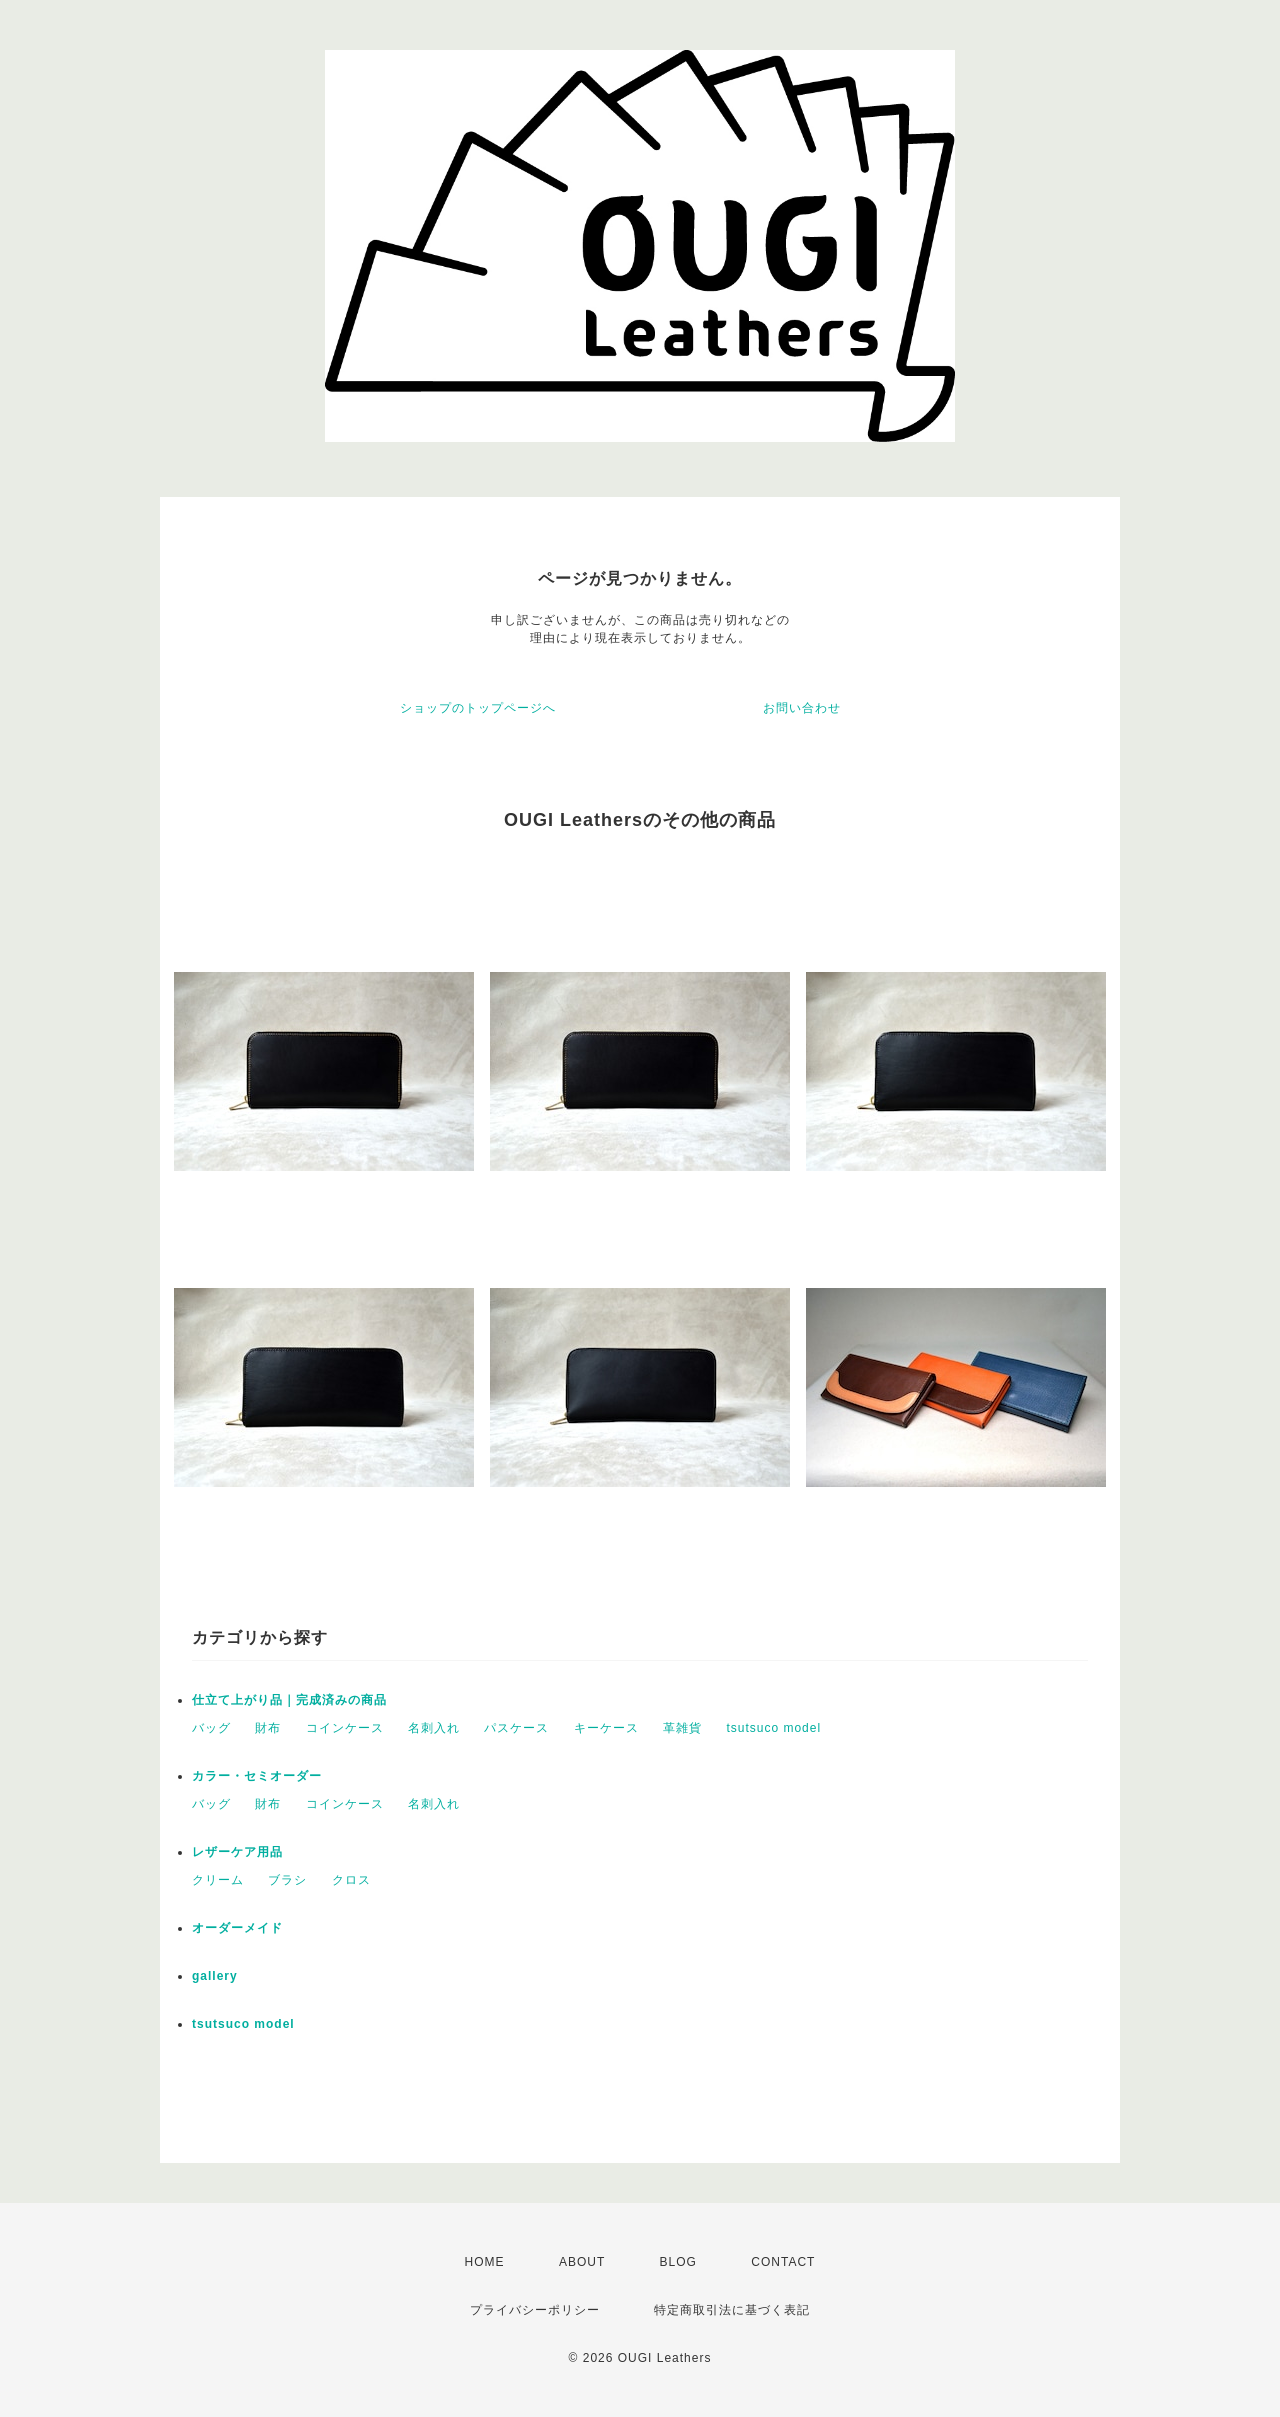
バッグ (211, 1728)
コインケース (345, 1728)
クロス (351, 1880)
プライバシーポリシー (535, 2310)
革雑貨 (682, 1728)
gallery (215, 1976)
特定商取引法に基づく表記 (732, 2310)
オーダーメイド (237, 1928)
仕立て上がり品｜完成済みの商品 (289, 1700)
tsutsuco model (773, 1728)
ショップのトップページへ (478, 708)
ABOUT (582, 2262)
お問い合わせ (802, 708)
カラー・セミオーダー (257, 1776)
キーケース (606, 1728)
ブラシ (287, 1880)
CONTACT (783, 2262)
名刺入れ (434, 1728)
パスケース (516, 1728)
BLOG (678, 2262)
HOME (485, 2262)
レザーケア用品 (237, 1852)
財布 (268, 1728)
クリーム (218, 1880)
